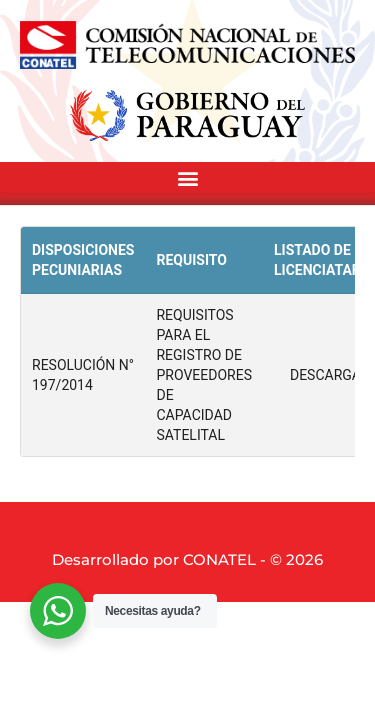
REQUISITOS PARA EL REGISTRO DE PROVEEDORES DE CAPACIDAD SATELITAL (203, 375)
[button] (187, 178)
